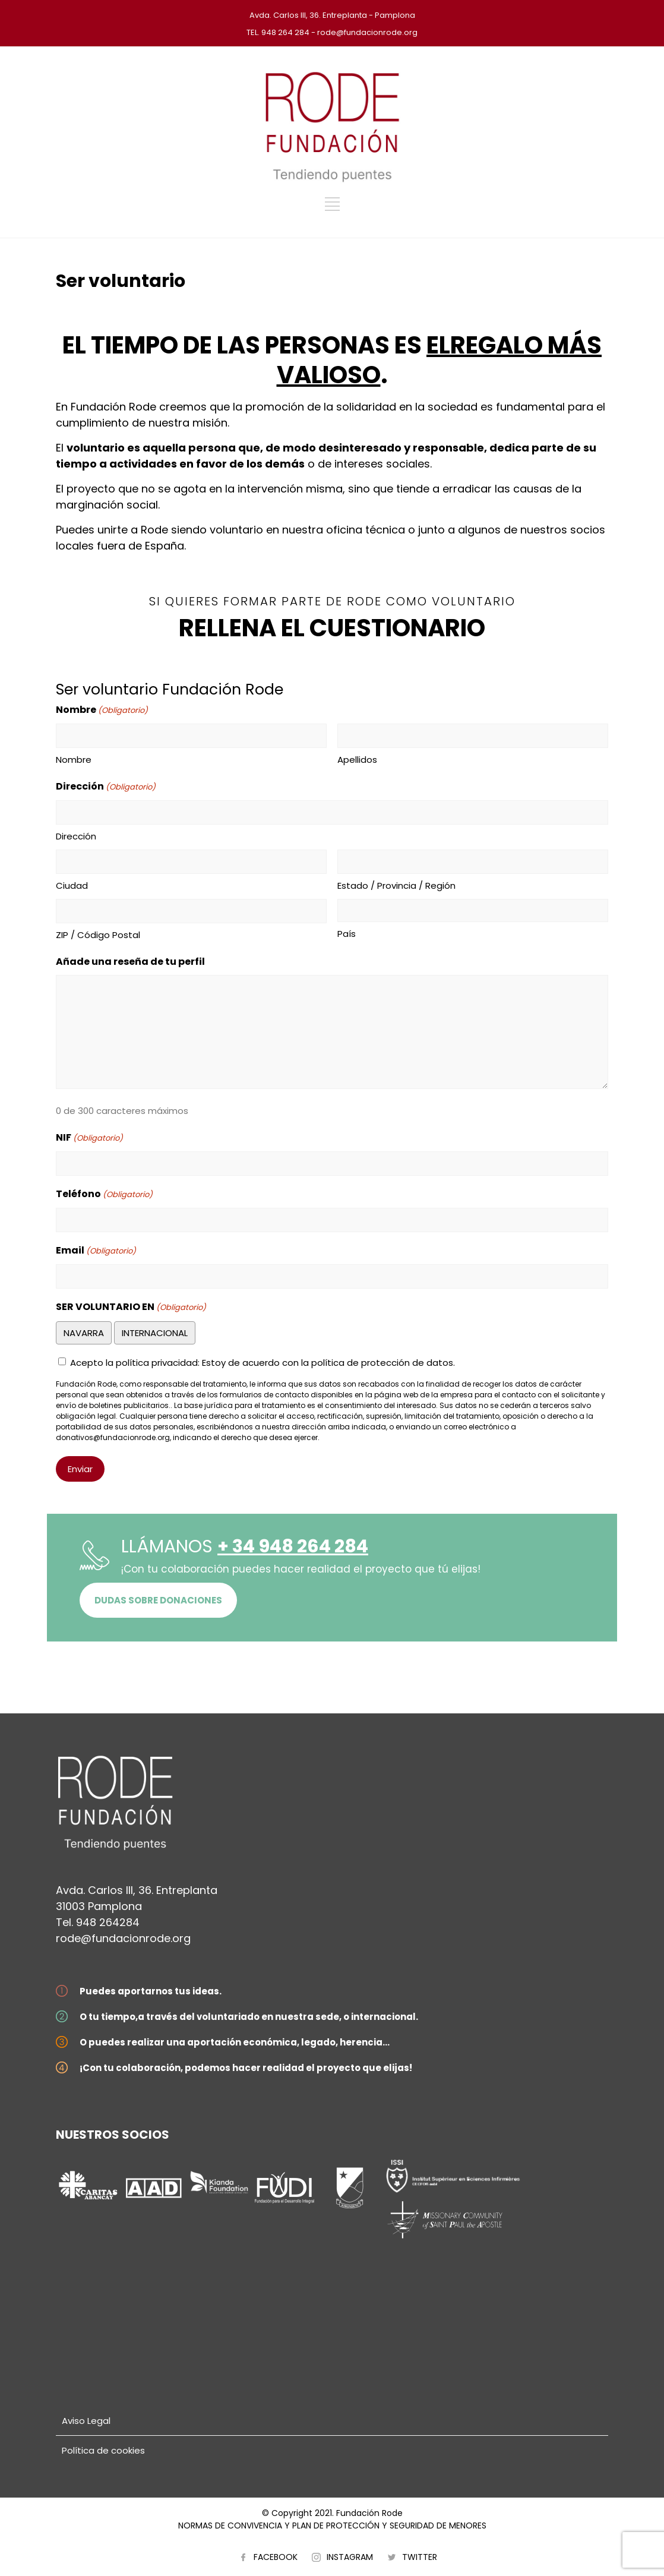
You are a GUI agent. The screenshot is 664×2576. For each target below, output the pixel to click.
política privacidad (157, 1362)
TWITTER (419, 2557)
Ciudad (72, 885)
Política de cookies (103, 2450)
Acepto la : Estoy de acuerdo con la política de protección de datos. (262, 1362)
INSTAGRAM (350, 2557)
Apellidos (357, 759)
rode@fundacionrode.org (123, 1938)
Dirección (76, 836)
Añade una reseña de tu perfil (130, 961)
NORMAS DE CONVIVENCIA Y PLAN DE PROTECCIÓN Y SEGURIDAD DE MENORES (332, 2525)
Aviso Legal (86, 2420)
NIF (89, 1138)
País (346, 933)
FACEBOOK (276, 2557)
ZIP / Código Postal (98, 935)
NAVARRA (84, 1333)
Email (96, 1250)
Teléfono (104, 1194)
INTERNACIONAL (155, 1333)
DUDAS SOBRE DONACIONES (158, 1600)
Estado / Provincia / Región (396, 885)
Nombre (73, 759)
